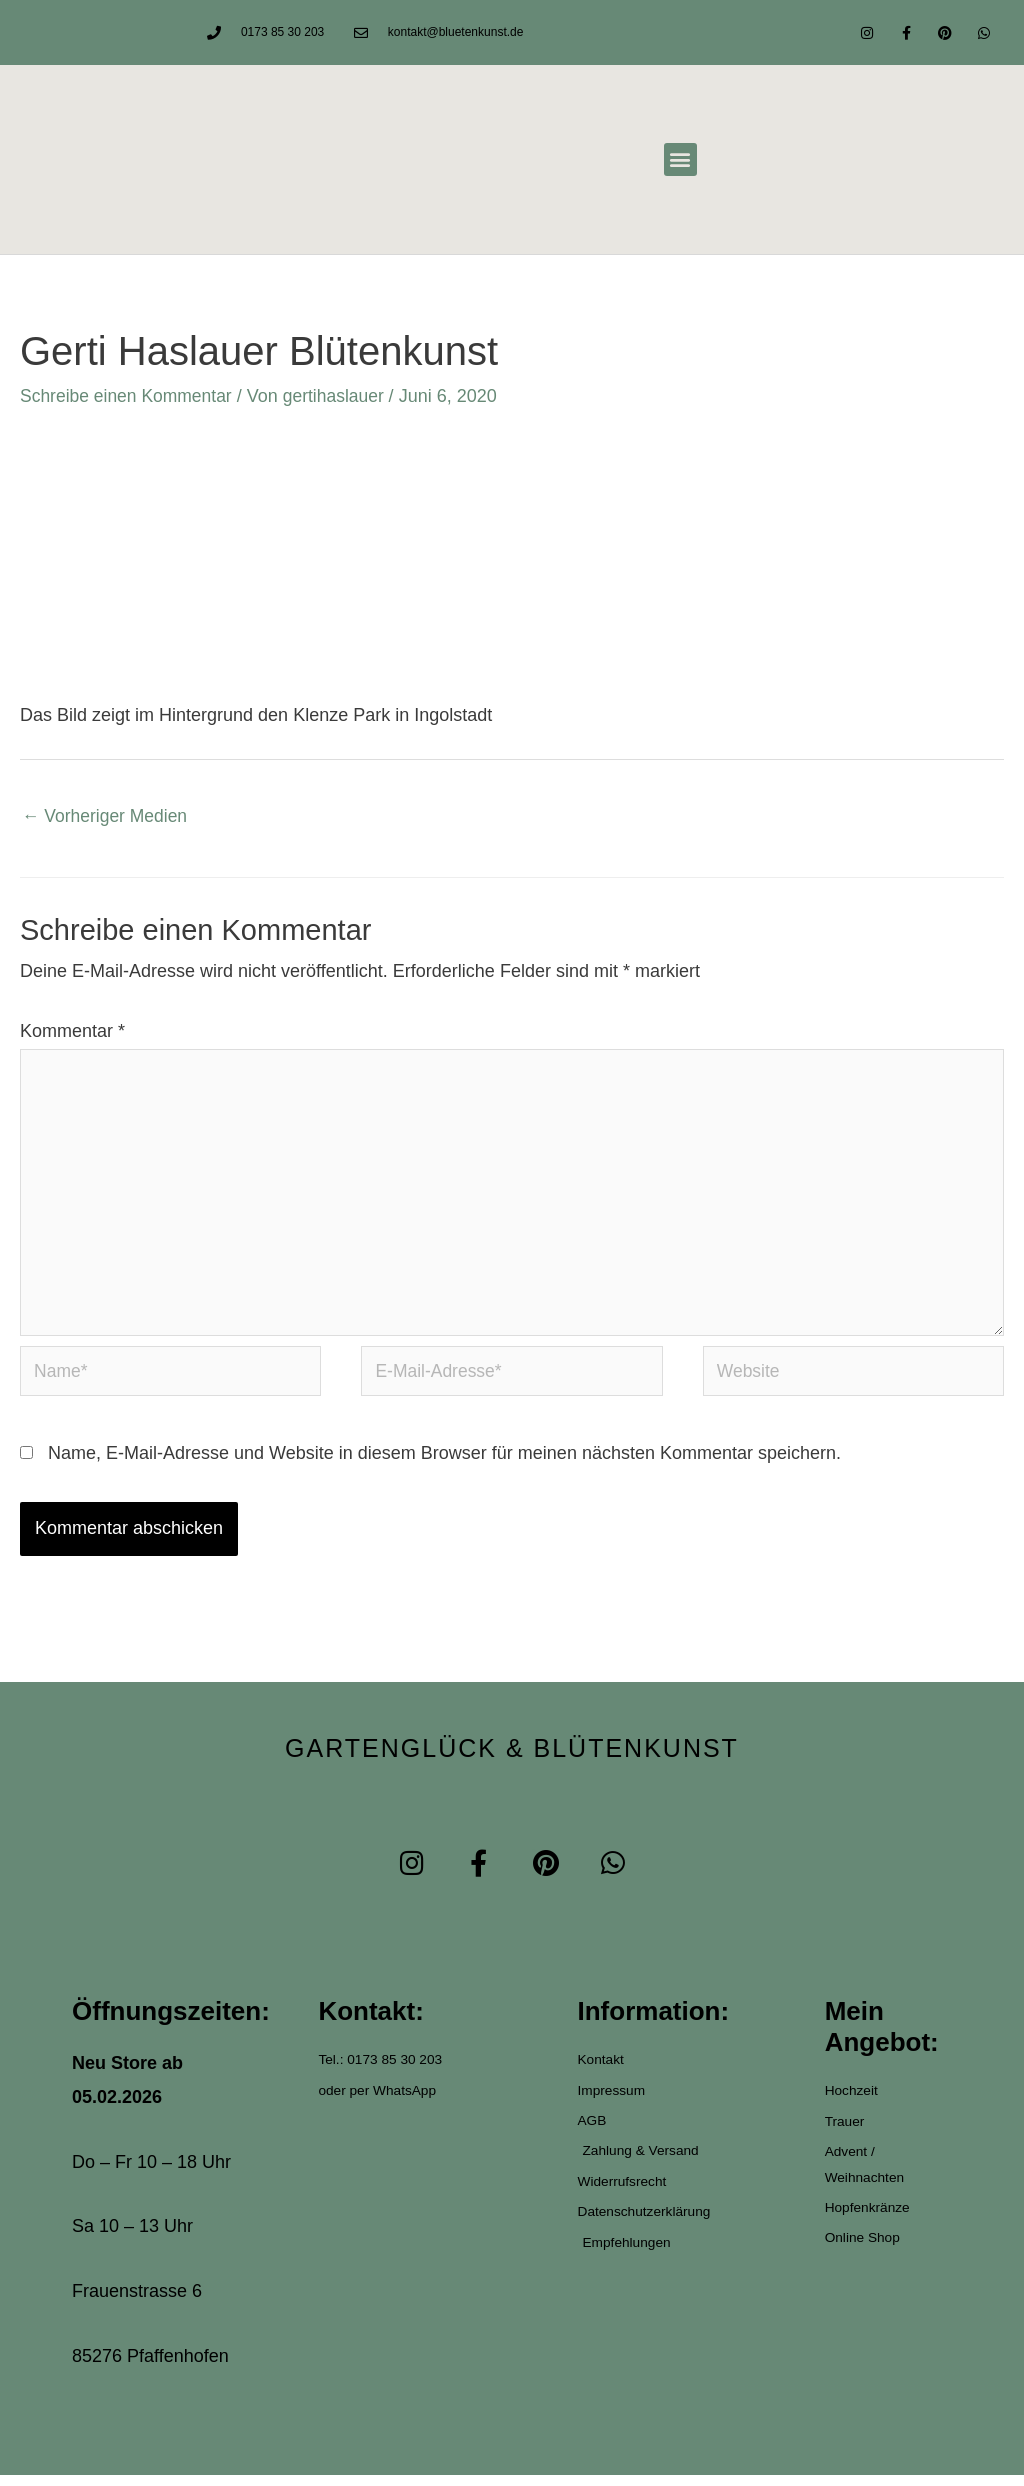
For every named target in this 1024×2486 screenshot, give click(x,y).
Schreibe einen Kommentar (129, 396)
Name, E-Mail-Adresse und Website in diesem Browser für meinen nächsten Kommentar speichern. (444, 1464)
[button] (680, 159)
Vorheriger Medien (107, 817)
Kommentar (72, 1032)
